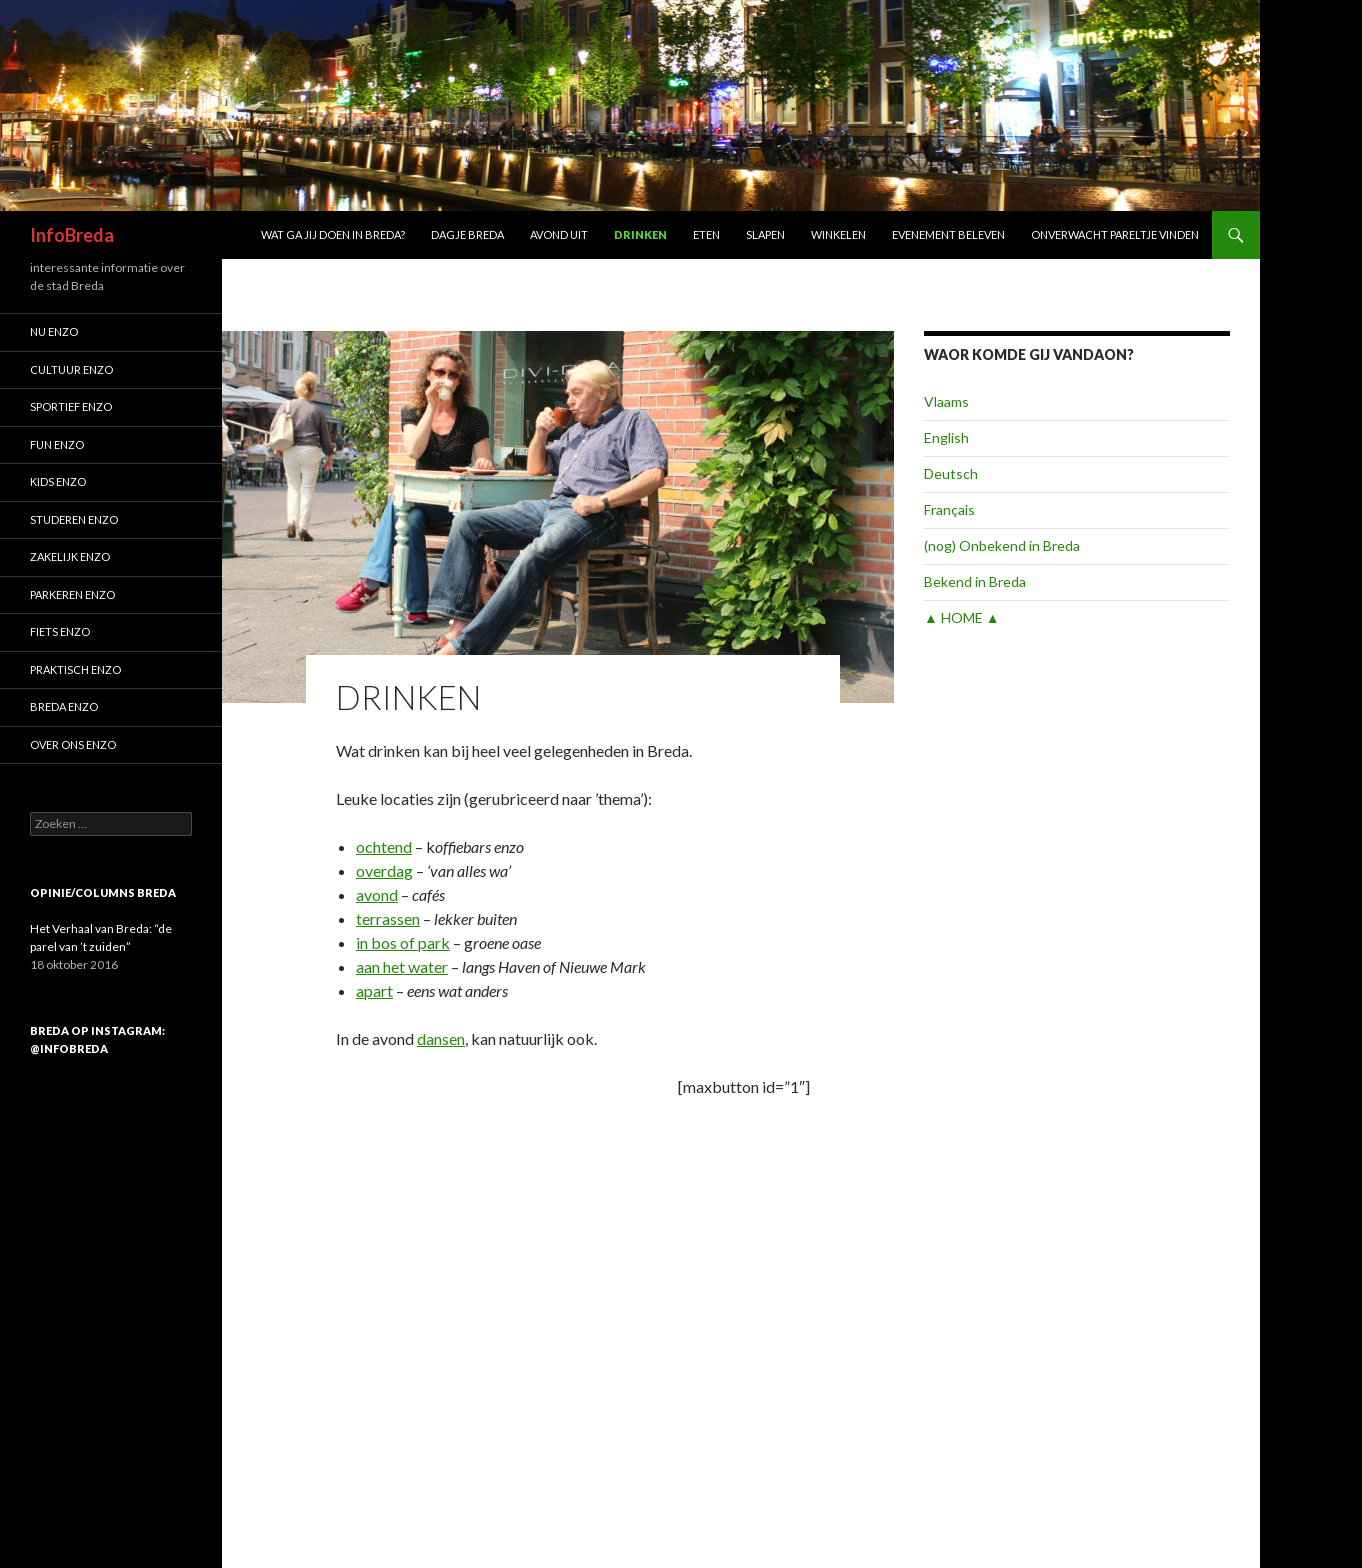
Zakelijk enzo (70, 556)
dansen (441, 1038)
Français (949, 509)
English (946, 437)
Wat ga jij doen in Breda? (333, 234)
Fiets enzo (60, 631)
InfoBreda (72, 235)
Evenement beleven (948, 234)
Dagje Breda (467, 234)
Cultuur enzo (71, 369)
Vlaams (946, 401)
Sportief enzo (71, 406)
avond (377, 894)
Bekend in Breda (975, 581)
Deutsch (951, 473)
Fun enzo (57, 444)
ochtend (384, 846)
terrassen (388, 918)
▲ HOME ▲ (962, 617)
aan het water (402, 966)
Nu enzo (54, 331)
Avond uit (559, 234)
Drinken (640, 234)
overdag (384, 870)
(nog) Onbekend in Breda (1002, 545)
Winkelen (838, 234)
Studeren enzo (74, 519)
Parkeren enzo (72, 594)
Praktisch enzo (75, 669)
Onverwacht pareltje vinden (1115, 234)
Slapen (765, 234)
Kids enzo (58, 481)
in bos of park (403, 942)
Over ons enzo (73, 744)
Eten (706, 234)
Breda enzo (64, 706)
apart (374, 990)
